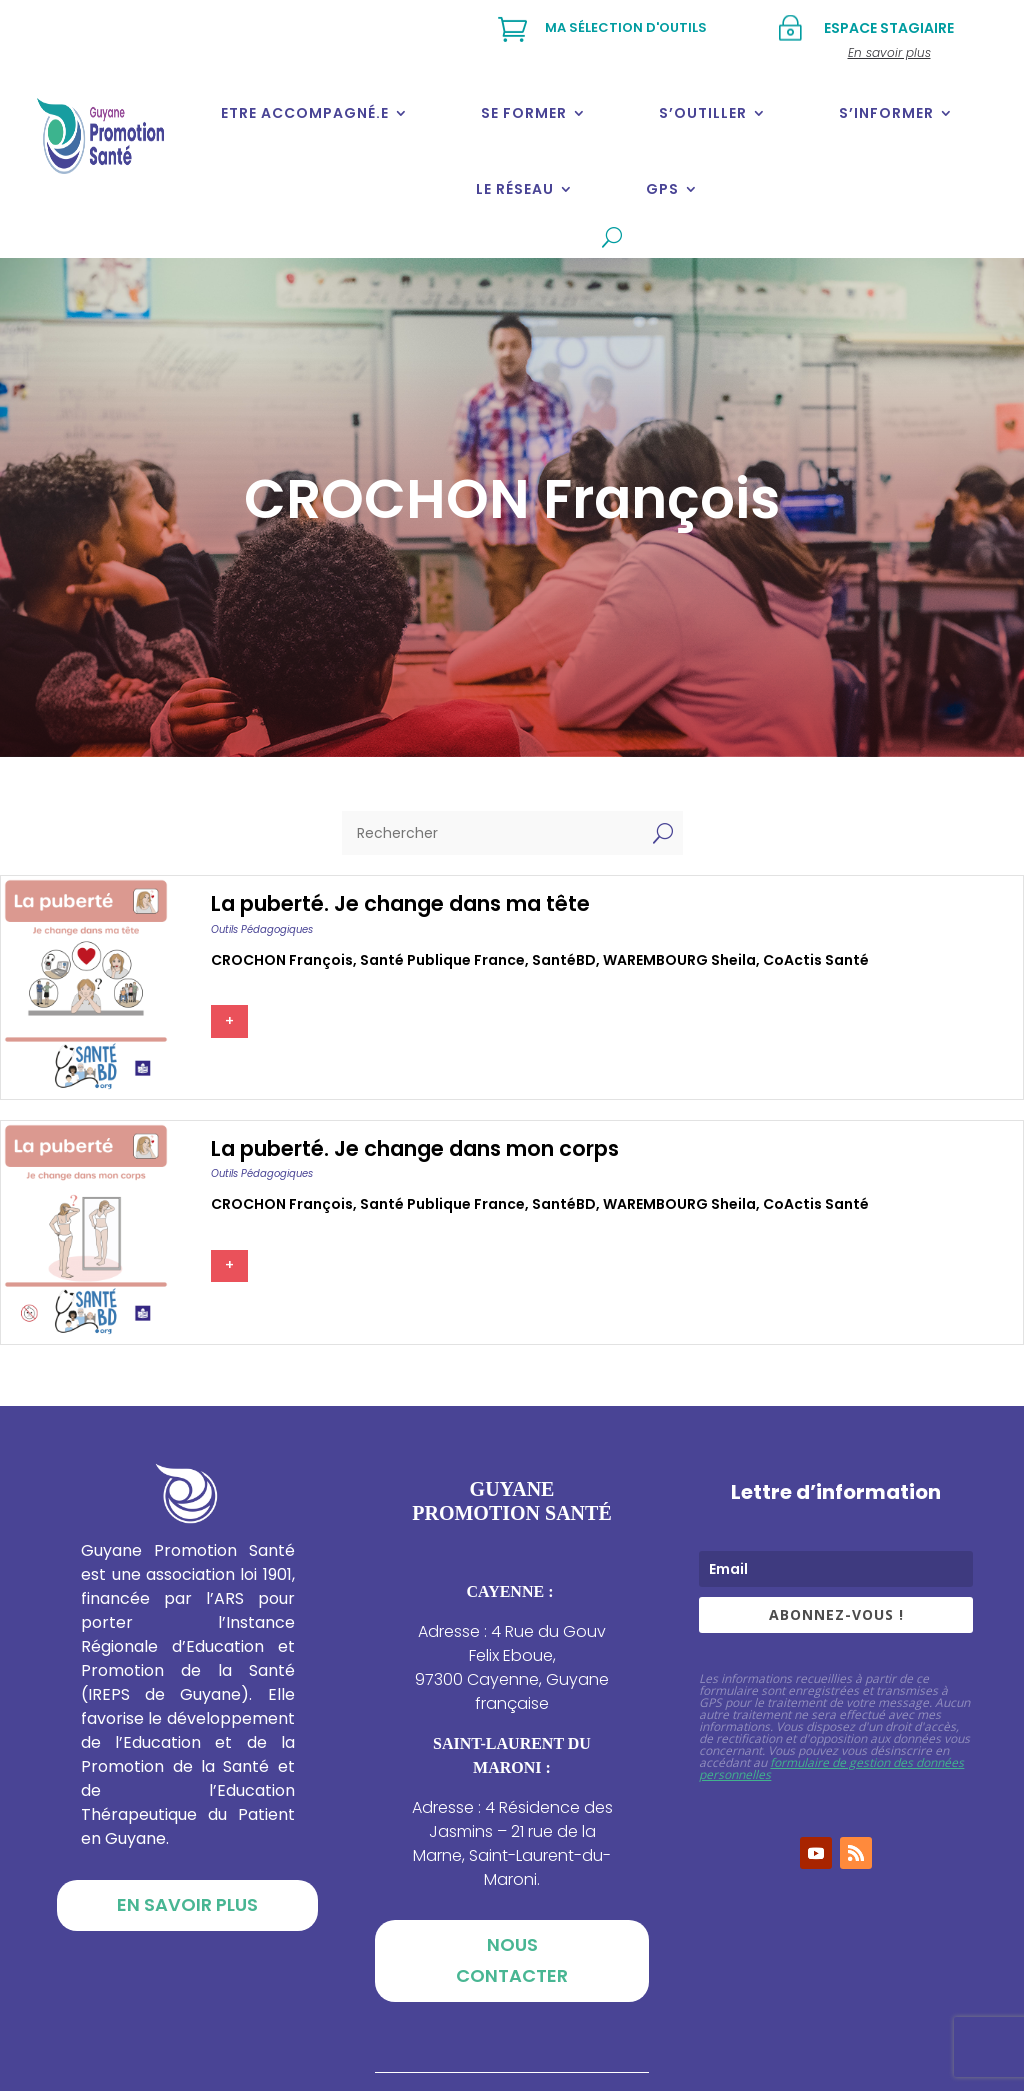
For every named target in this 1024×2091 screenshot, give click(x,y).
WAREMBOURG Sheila (679, 960)
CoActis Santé (816, 960)
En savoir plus (187, 1904)
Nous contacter (512, 1960)
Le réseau (515, 189)
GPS (662, 189)
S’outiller (703, 113)
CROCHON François (282, 960)
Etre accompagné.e (305, 113)
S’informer (886, 113)
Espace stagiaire (889, 28)
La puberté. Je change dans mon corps (415, 1148)
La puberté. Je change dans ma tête (400, 903)
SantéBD (564, 960)
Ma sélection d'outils (626, 27)
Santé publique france (442, 960)
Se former (524, 113)
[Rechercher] (492, 833)
